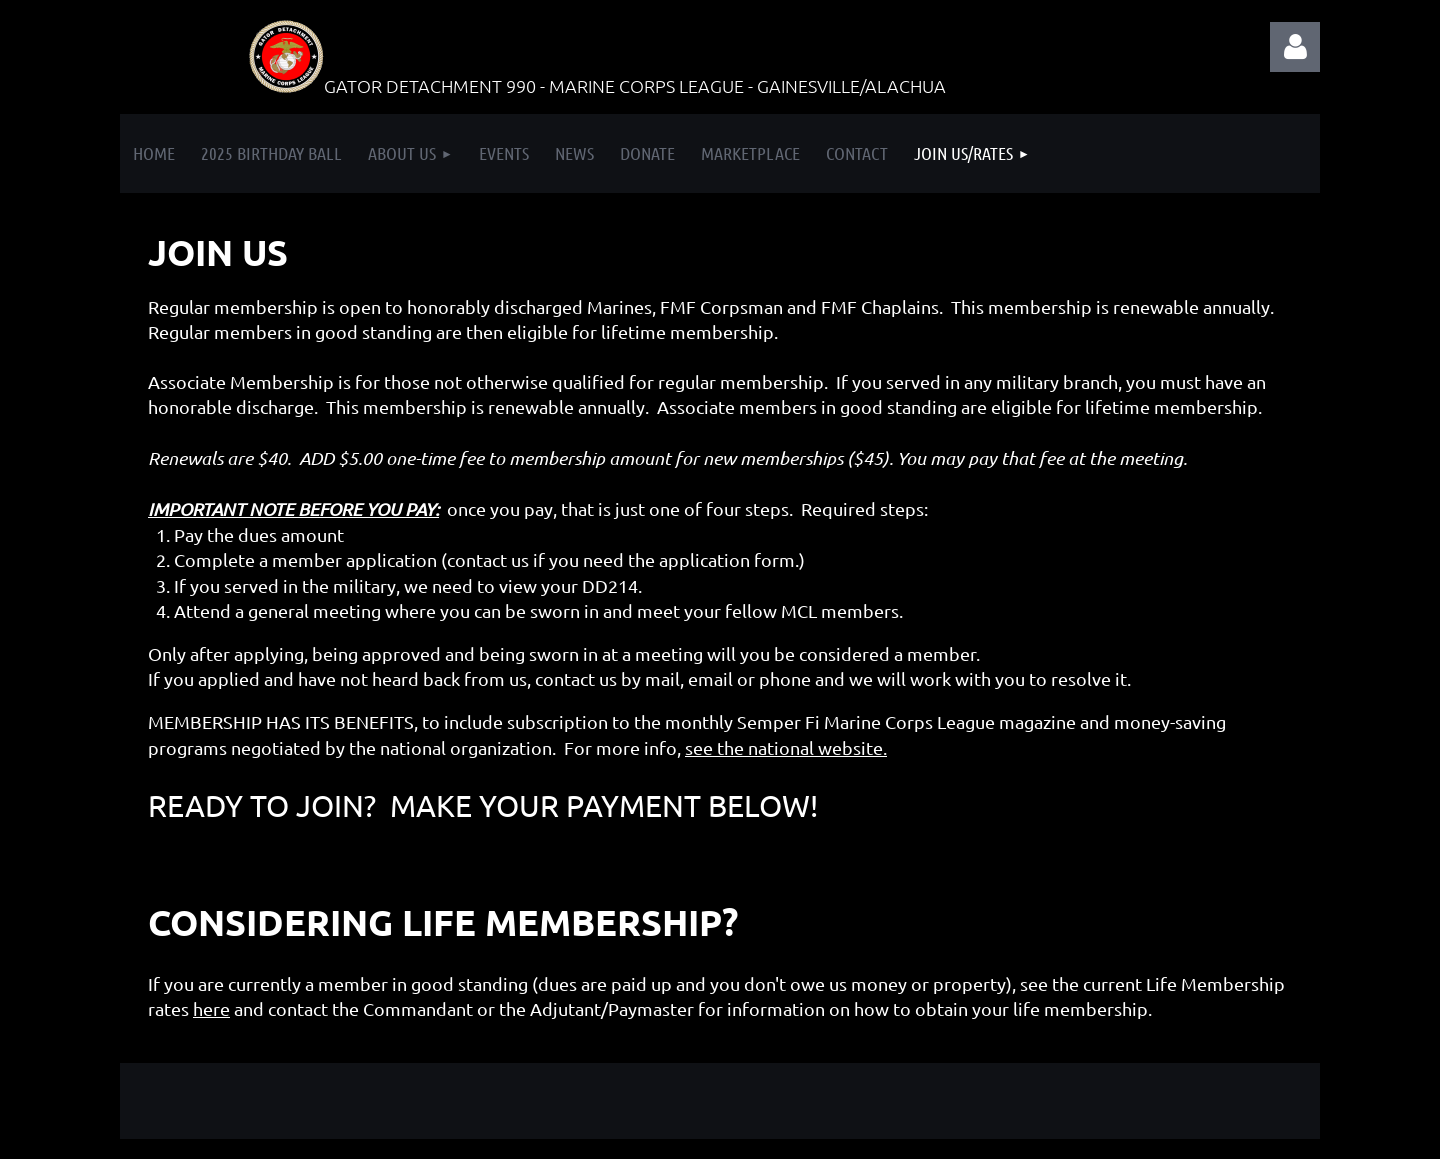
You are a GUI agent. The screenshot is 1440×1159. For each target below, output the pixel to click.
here (211, 1008)
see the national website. (786, 747)
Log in (1295, 47)
